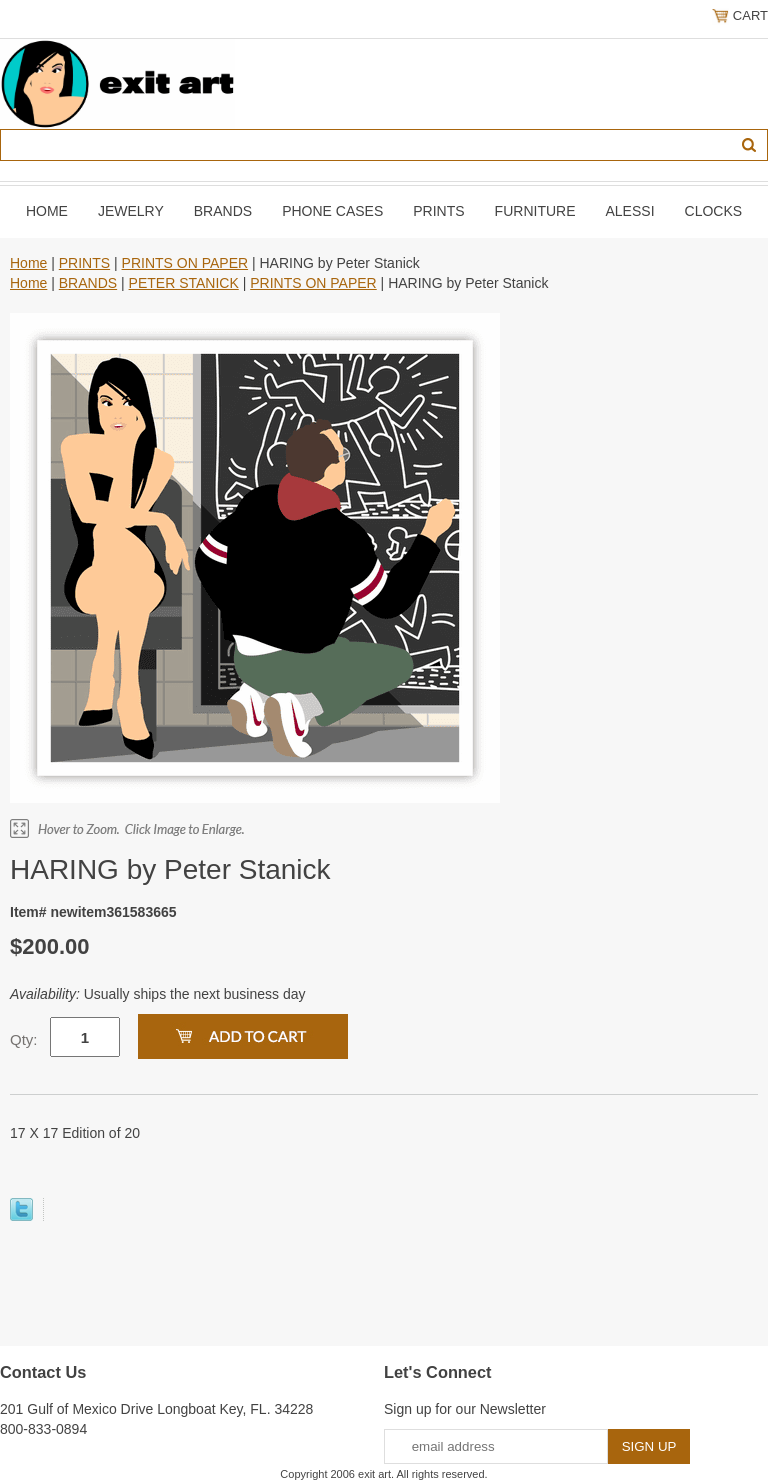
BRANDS (223, 211)
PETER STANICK (184, 283)
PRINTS (438, 211)
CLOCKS (714, 211)
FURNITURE (535, 211)
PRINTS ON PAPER (185, 263)
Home (47, 211)
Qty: (24, 1039)
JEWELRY (131, 211)
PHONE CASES (332, 211)
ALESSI (630, 211)
